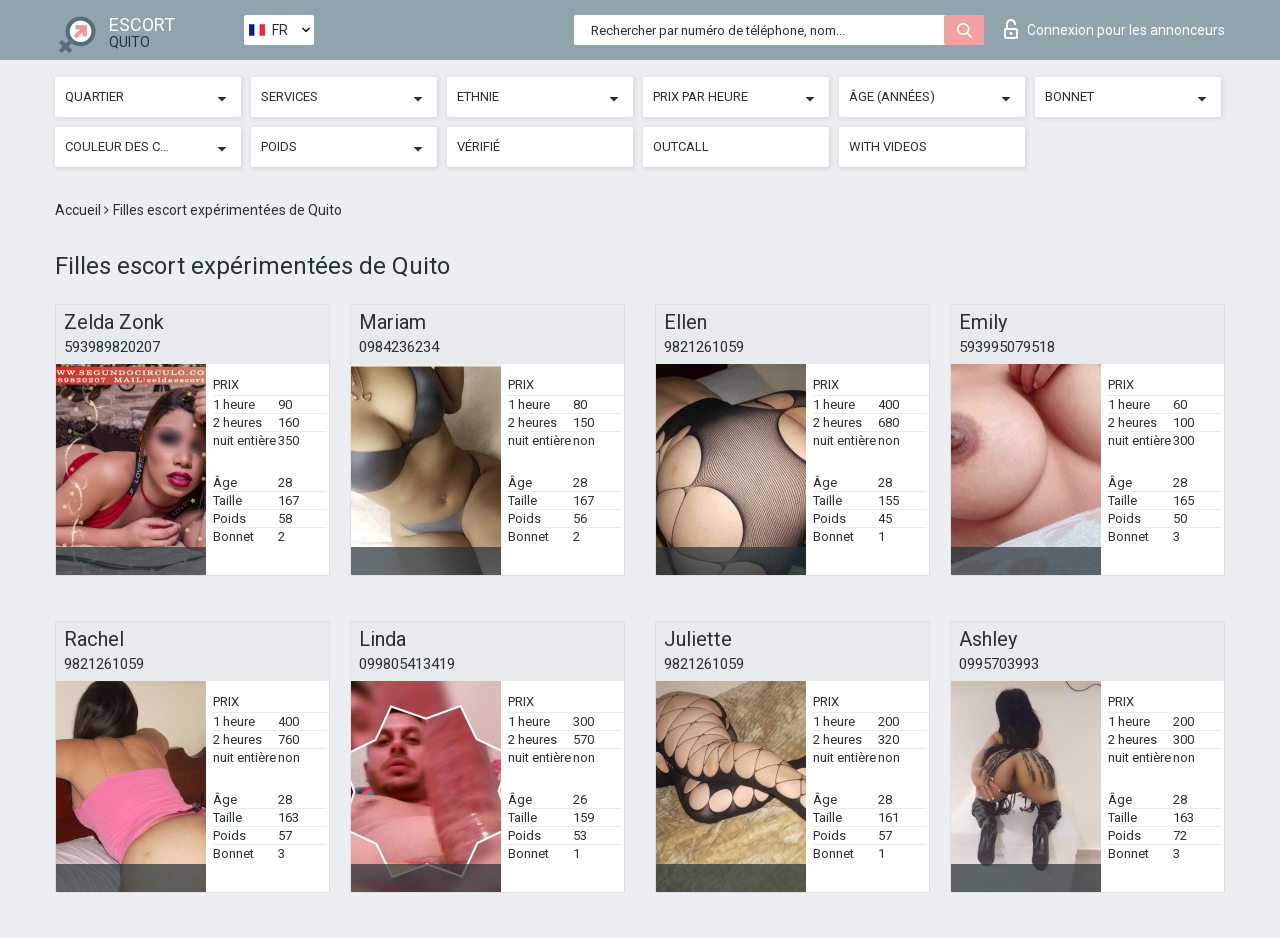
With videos (888, 146)
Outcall (681, 146)
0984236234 (399, 347)
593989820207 (112, 347)
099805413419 (407, 664)
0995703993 (999, 664)
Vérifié (478, 146)
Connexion (1114, 29)
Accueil (79, 210)
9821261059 (704, 347)
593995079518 (1007, 347)
